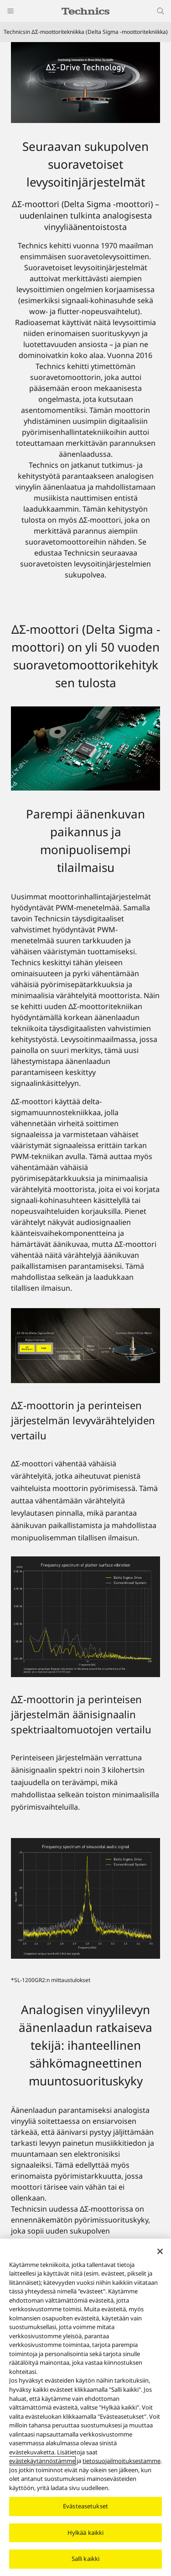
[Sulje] (160, 2251)
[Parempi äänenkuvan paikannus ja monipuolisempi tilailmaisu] (85, 1345)
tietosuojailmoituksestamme (122, 2461)
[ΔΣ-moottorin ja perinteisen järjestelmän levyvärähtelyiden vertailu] (85, 1616)
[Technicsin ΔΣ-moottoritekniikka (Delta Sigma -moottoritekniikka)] (85, 82)
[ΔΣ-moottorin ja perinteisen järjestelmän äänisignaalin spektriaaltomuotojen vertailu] (85, 1898)
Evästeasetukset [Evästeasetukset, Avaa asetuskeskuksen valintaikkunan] (85, 2506)
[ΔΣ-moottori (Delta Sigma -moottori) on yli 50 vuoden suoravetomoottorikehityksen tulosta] (85, 748)
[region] (85, 2407)
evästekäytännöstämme (42, 2461)
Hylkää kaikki (85, 2532)
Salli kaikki (86, 2559)
